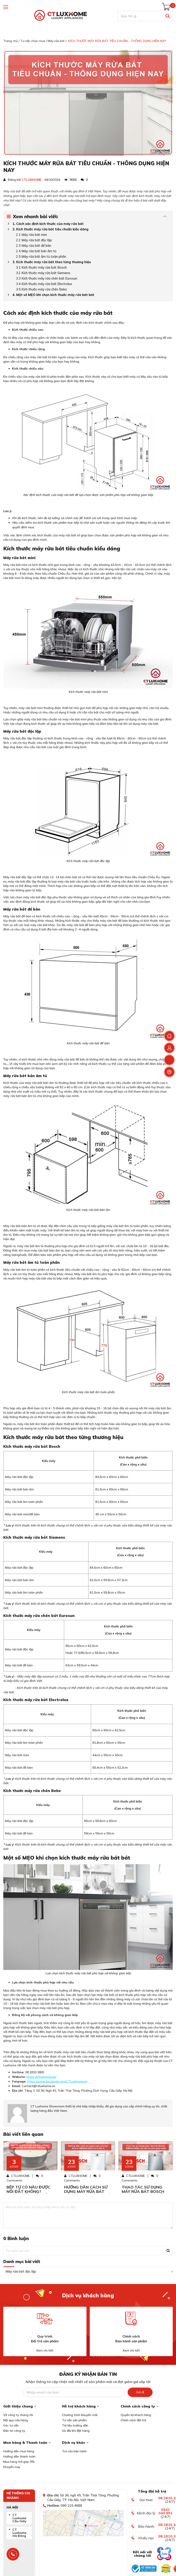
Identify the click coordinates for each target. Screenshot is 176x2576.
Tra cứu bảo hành (74, 2451)
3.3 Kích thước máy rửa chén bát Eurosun (46, 278)
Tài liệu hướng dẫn (75, 2425)
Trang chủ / (11, 41)
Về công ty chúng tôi (18, 2415)
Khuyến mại (11, 2467)
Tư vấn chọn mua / (33, 41)
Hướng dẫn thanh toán (19, 2456)
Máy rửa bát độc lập (20, 2271)
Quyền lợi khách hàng (136, 2415)
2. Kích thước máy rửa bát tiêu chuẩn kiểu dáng (48, 229)
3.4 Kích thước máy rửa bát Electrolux (44, 284)
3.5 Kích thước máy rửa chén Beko (41, 289)
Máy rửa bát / (57, 41)
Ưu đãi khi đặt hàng (76, 2431)
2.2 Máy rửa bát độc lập (34, 240)
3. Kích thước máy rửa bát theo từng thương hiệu (49, 262)
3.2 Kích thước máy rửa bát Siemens (43, 273)
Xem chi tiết (44, 2350)
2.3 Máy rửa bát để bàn (33, 245)
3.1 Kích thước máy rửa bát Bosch (41, 267)
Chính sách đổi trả (133, 2420)
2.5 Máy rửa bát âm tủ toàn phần (41, 256)
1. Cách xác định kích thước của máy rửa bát (46, 224)
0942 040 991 (165, 2511)
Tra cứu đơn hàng (15, 4)
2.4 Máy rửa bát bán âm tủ (36, 251)
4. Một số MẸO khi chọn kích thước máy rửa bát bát (51, 295)
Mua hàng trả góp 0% (19, 2462)
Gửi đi (140, 2392)
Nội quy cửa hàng (15, 2420)
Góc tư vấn (11, 2425)
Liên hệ (60, 4)
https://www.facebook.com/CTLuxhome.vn (57, 2081)
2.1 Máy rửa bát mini (31, 235)
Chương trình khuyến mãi (79, 2415)
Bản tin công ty (14, 2431)
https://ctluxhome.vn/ (41, 2077)
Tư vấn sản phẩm (74, 2420)
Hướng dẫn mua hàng (18, 2451)
